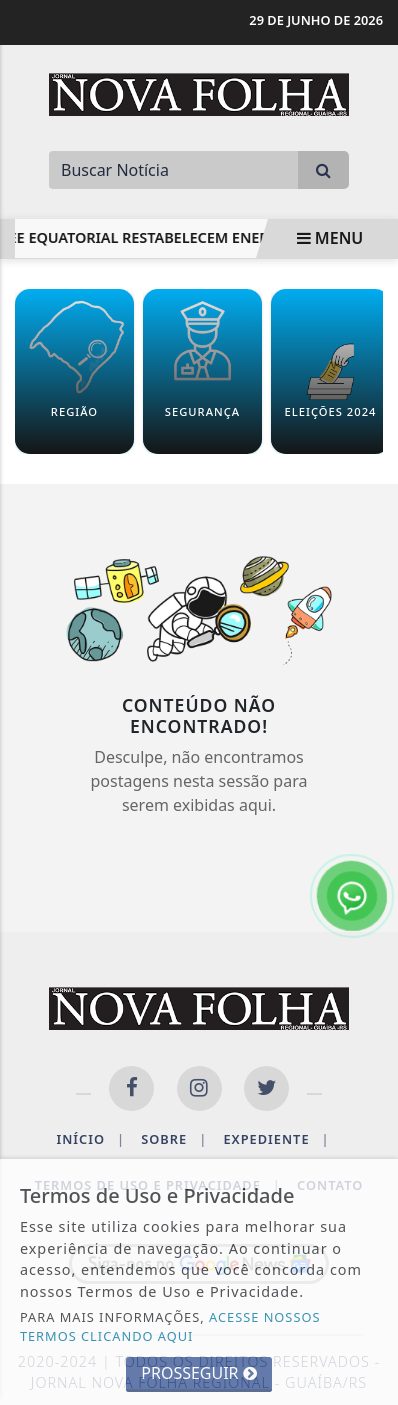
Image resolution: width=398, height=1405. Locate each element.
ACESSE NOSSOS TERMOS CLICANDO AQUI (170, 1326)
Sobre (174, 1139)
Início (90, 1139)
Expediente (276, 1139)
